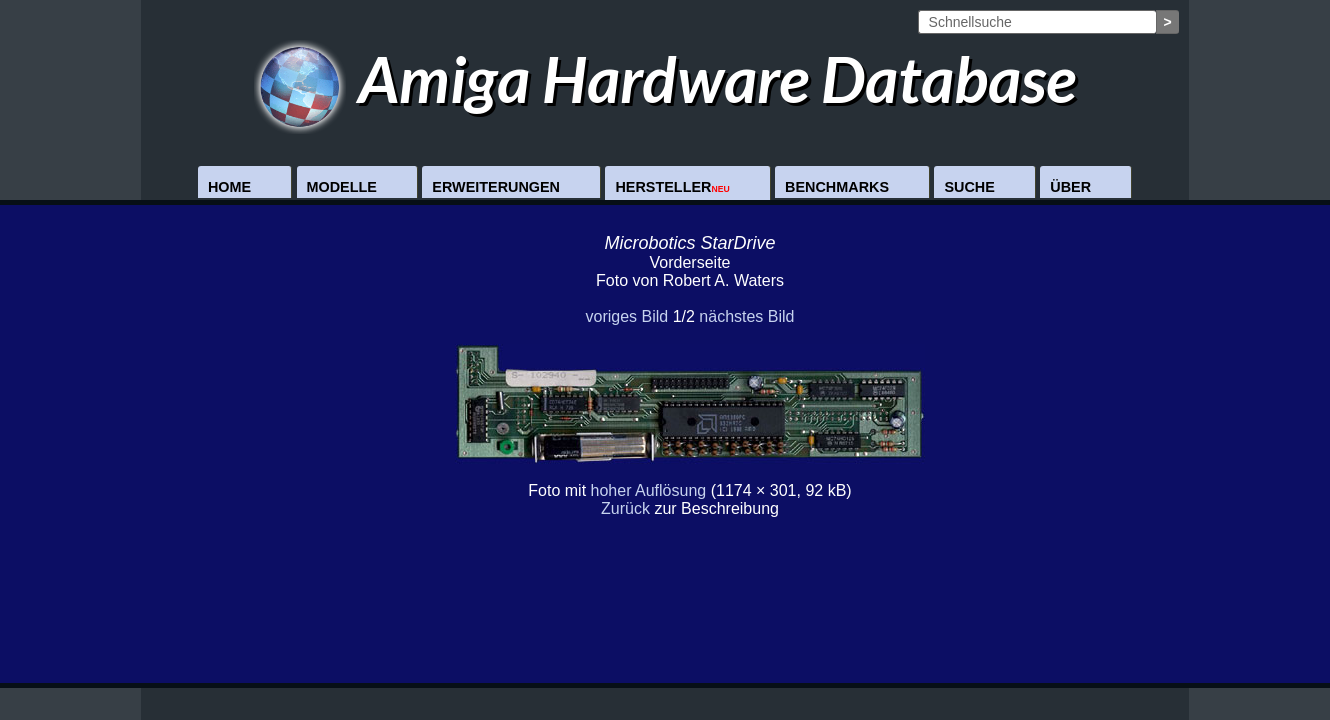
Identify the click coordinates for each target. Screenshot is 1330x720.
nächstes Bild (746, 316)
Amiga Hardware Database (665, 78)
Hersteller (672, 187)
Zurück (625, 508)
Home (229, 187)
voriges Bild (626, 316)
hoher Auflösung (649, 490)
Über (1070, 187)
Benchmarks (837, 187)
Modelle (342, 187)
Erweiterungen (496, 187)
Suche (969, 187)
